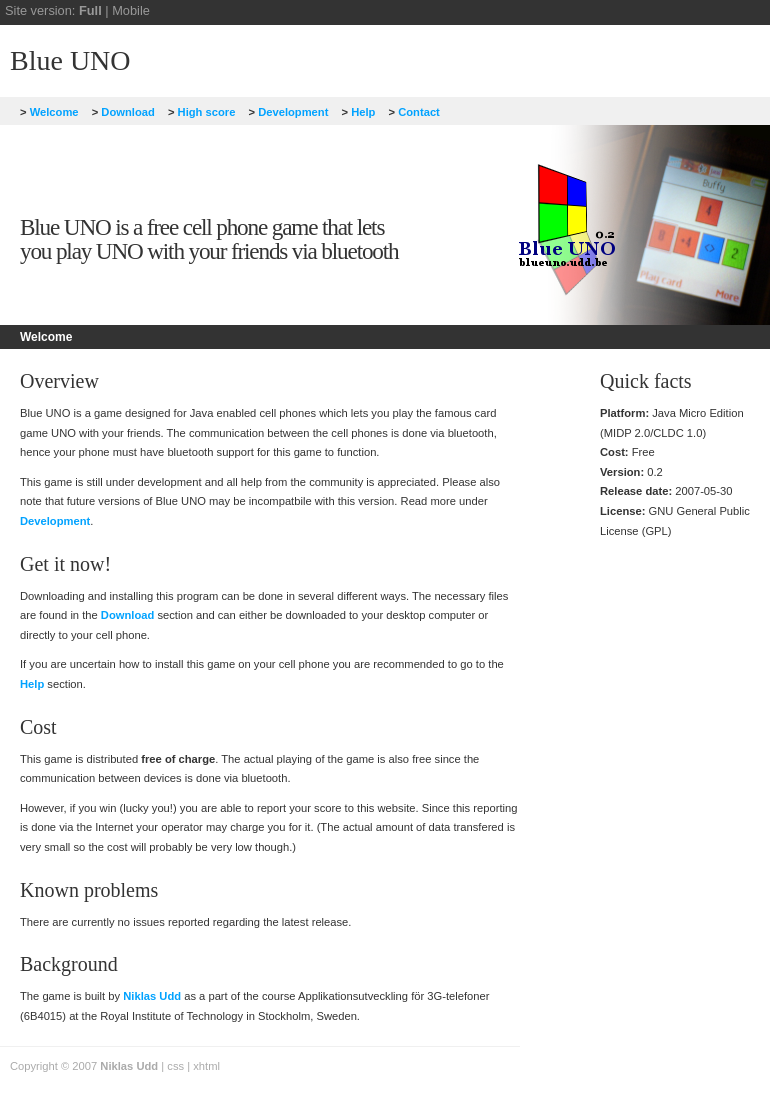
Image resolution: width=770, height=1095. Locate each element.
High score (201, 112)
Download (123, 112)
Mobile (131, 10)
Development (289, 112)
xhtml (206, 1066)
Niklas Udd (152, 996)
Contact (414, 112)
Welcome (49, 112)
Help (359, 112)
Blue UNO (70, 60)
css (175, 1066)
